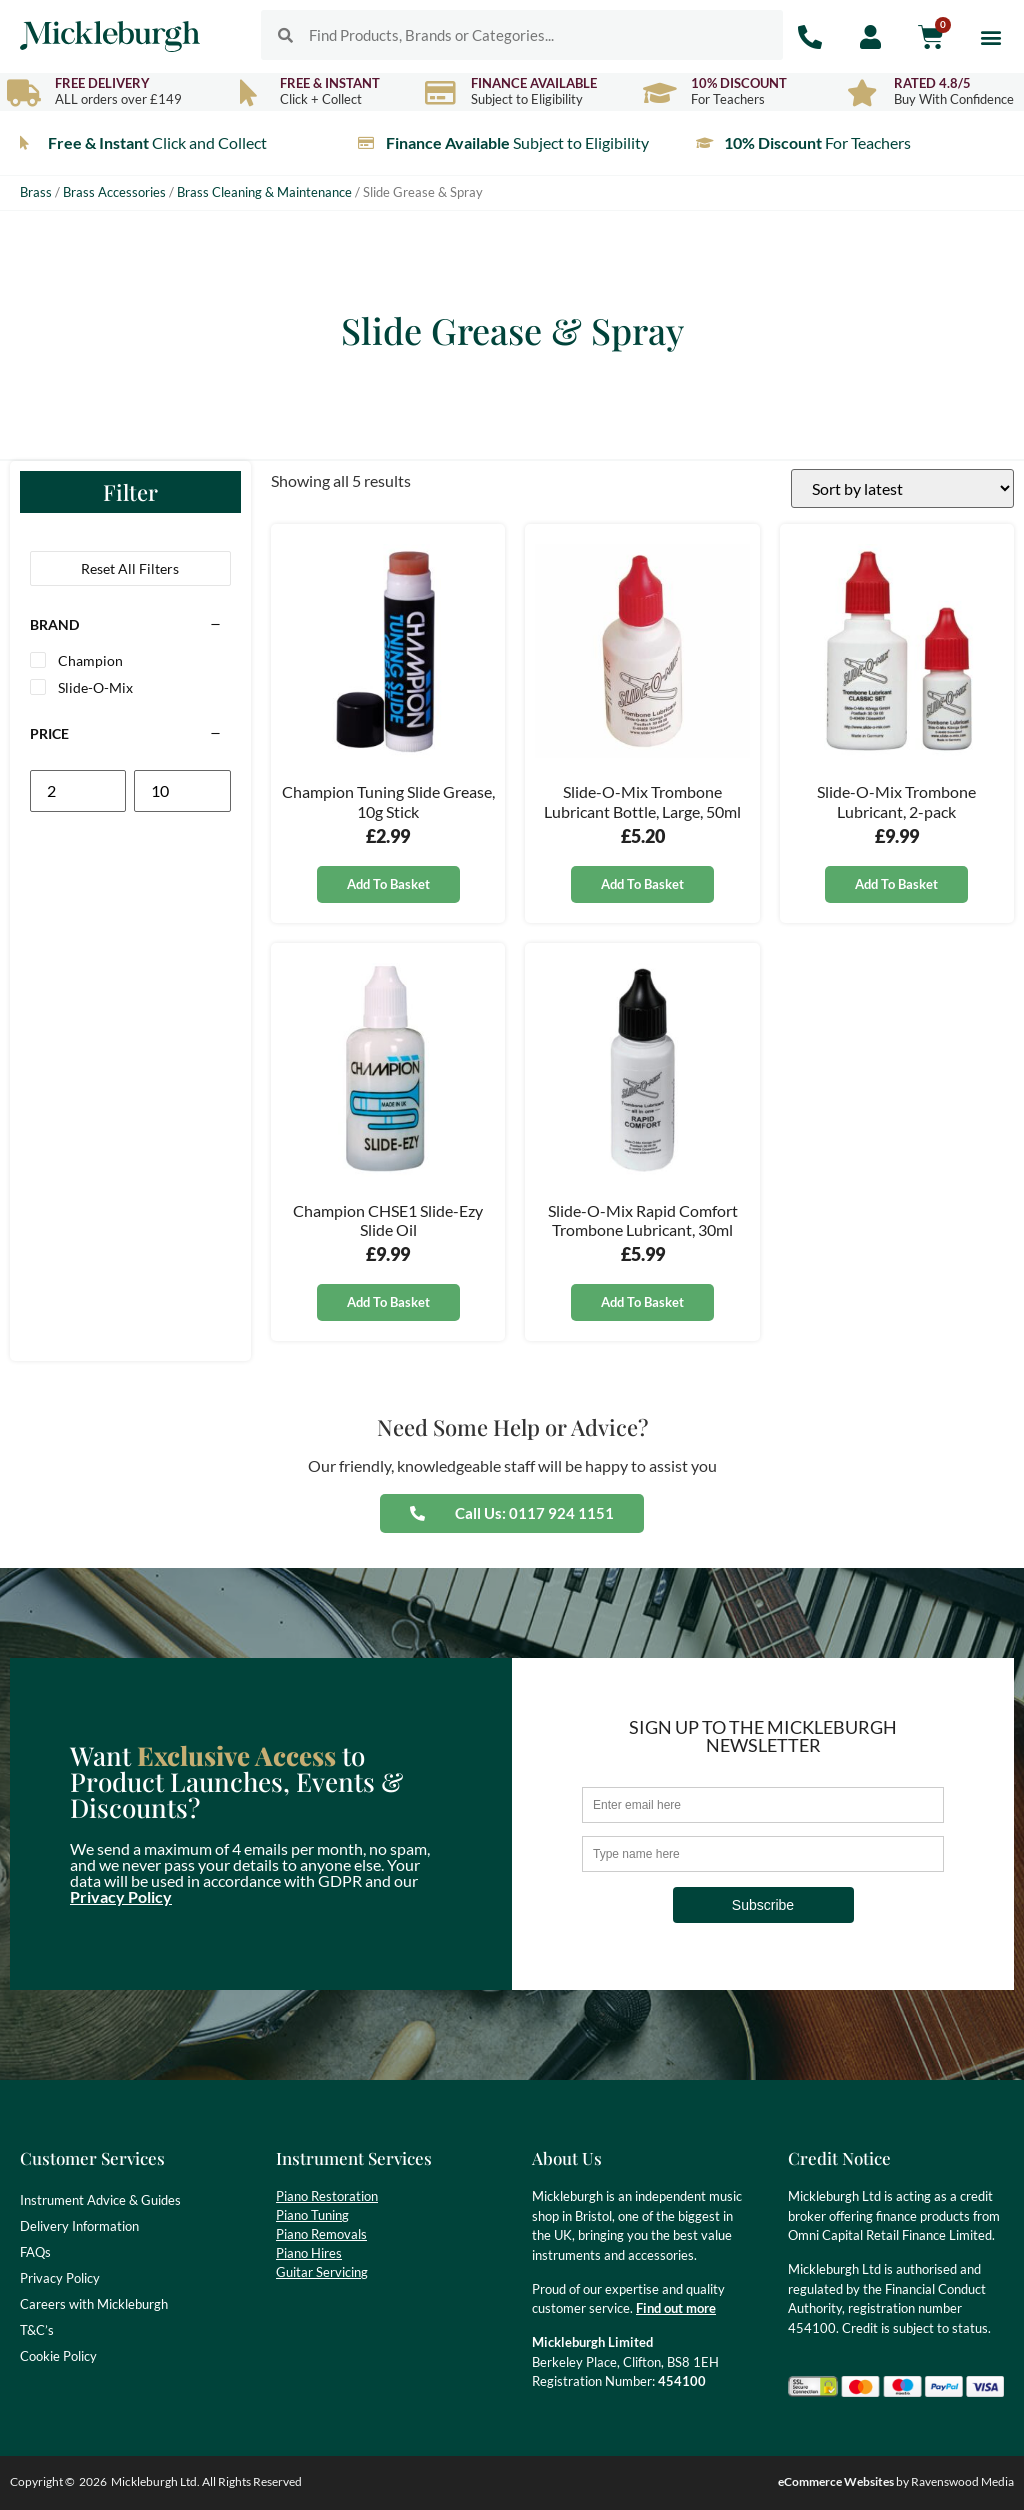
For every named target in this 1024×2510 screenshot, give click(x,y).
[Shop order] (902, 488)
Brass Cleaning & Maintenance (264, 192)
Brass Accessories (114, 192)
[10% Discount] (659, 92)
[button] (991, 36)
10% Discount (739, 83)
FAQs (35, 2252)
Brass (36, 192)
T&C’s (37, 2330)
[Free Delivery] (23, 92)
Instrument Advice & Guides (100, 2200)
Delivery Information (79, 2226)
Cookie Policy (58, 2356)
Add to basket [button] (388, 884)
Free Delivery (102, 83)
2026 (93, 2481)
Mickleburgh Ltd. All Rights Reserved (206, 2481)
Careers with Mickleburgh (94, 2304)
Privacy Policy (121, 1896)
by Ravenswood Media (896, 2481)
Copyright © (42, 2481)
